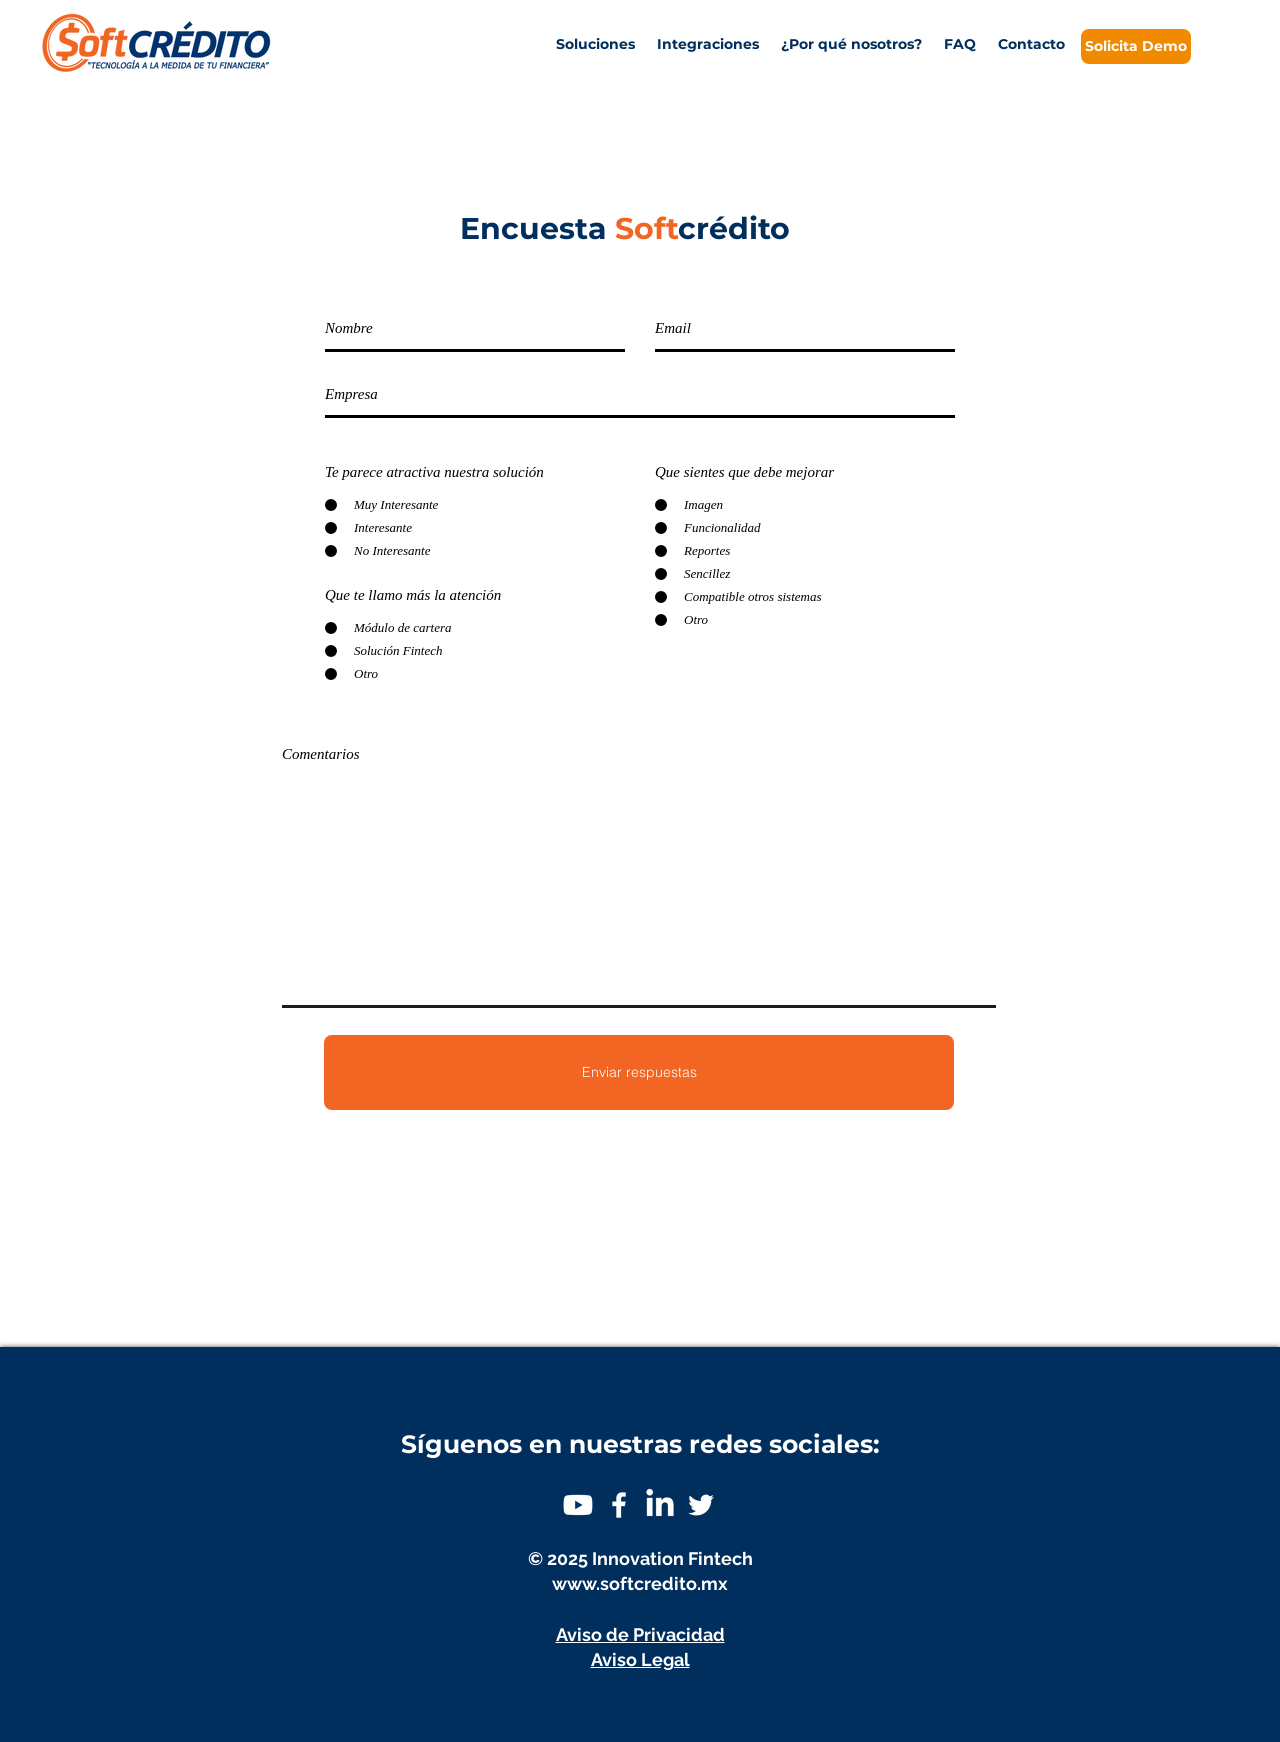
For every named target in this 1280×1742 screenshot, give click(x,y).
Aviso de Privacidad (640, 1634)
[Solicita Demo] (1136, 46)
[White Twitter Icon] (701, 1505)
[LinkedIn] (660, 1505)
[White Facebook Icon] (619, 1505)
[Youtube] (578, 1505)
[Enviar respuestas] (639, 1072)
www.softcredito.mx (640, 1583)
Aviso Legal (640, 1659)
